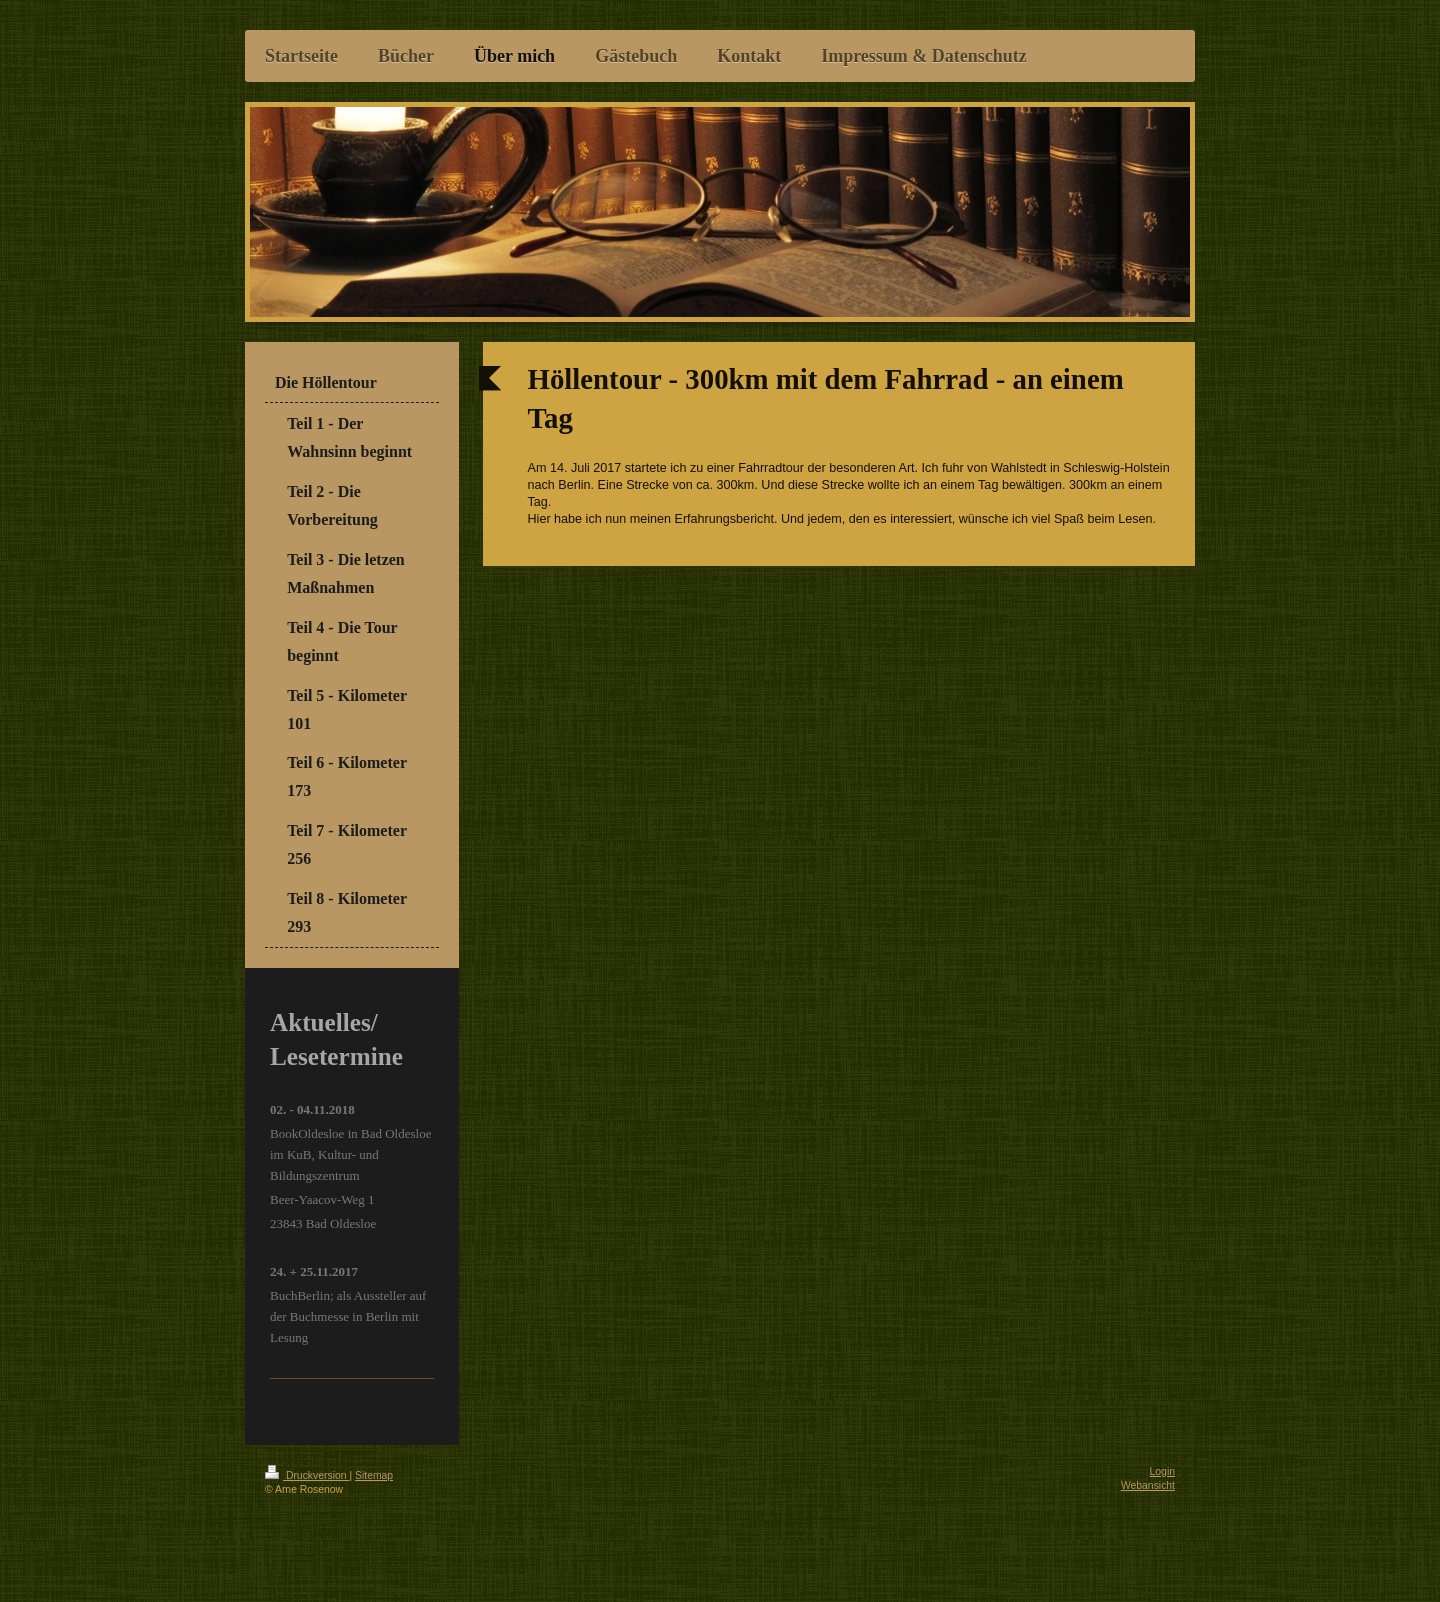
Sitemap (374, 1475)
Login (1162, 1471)
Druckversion (307, 1475)
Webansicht (1148, 1485)
